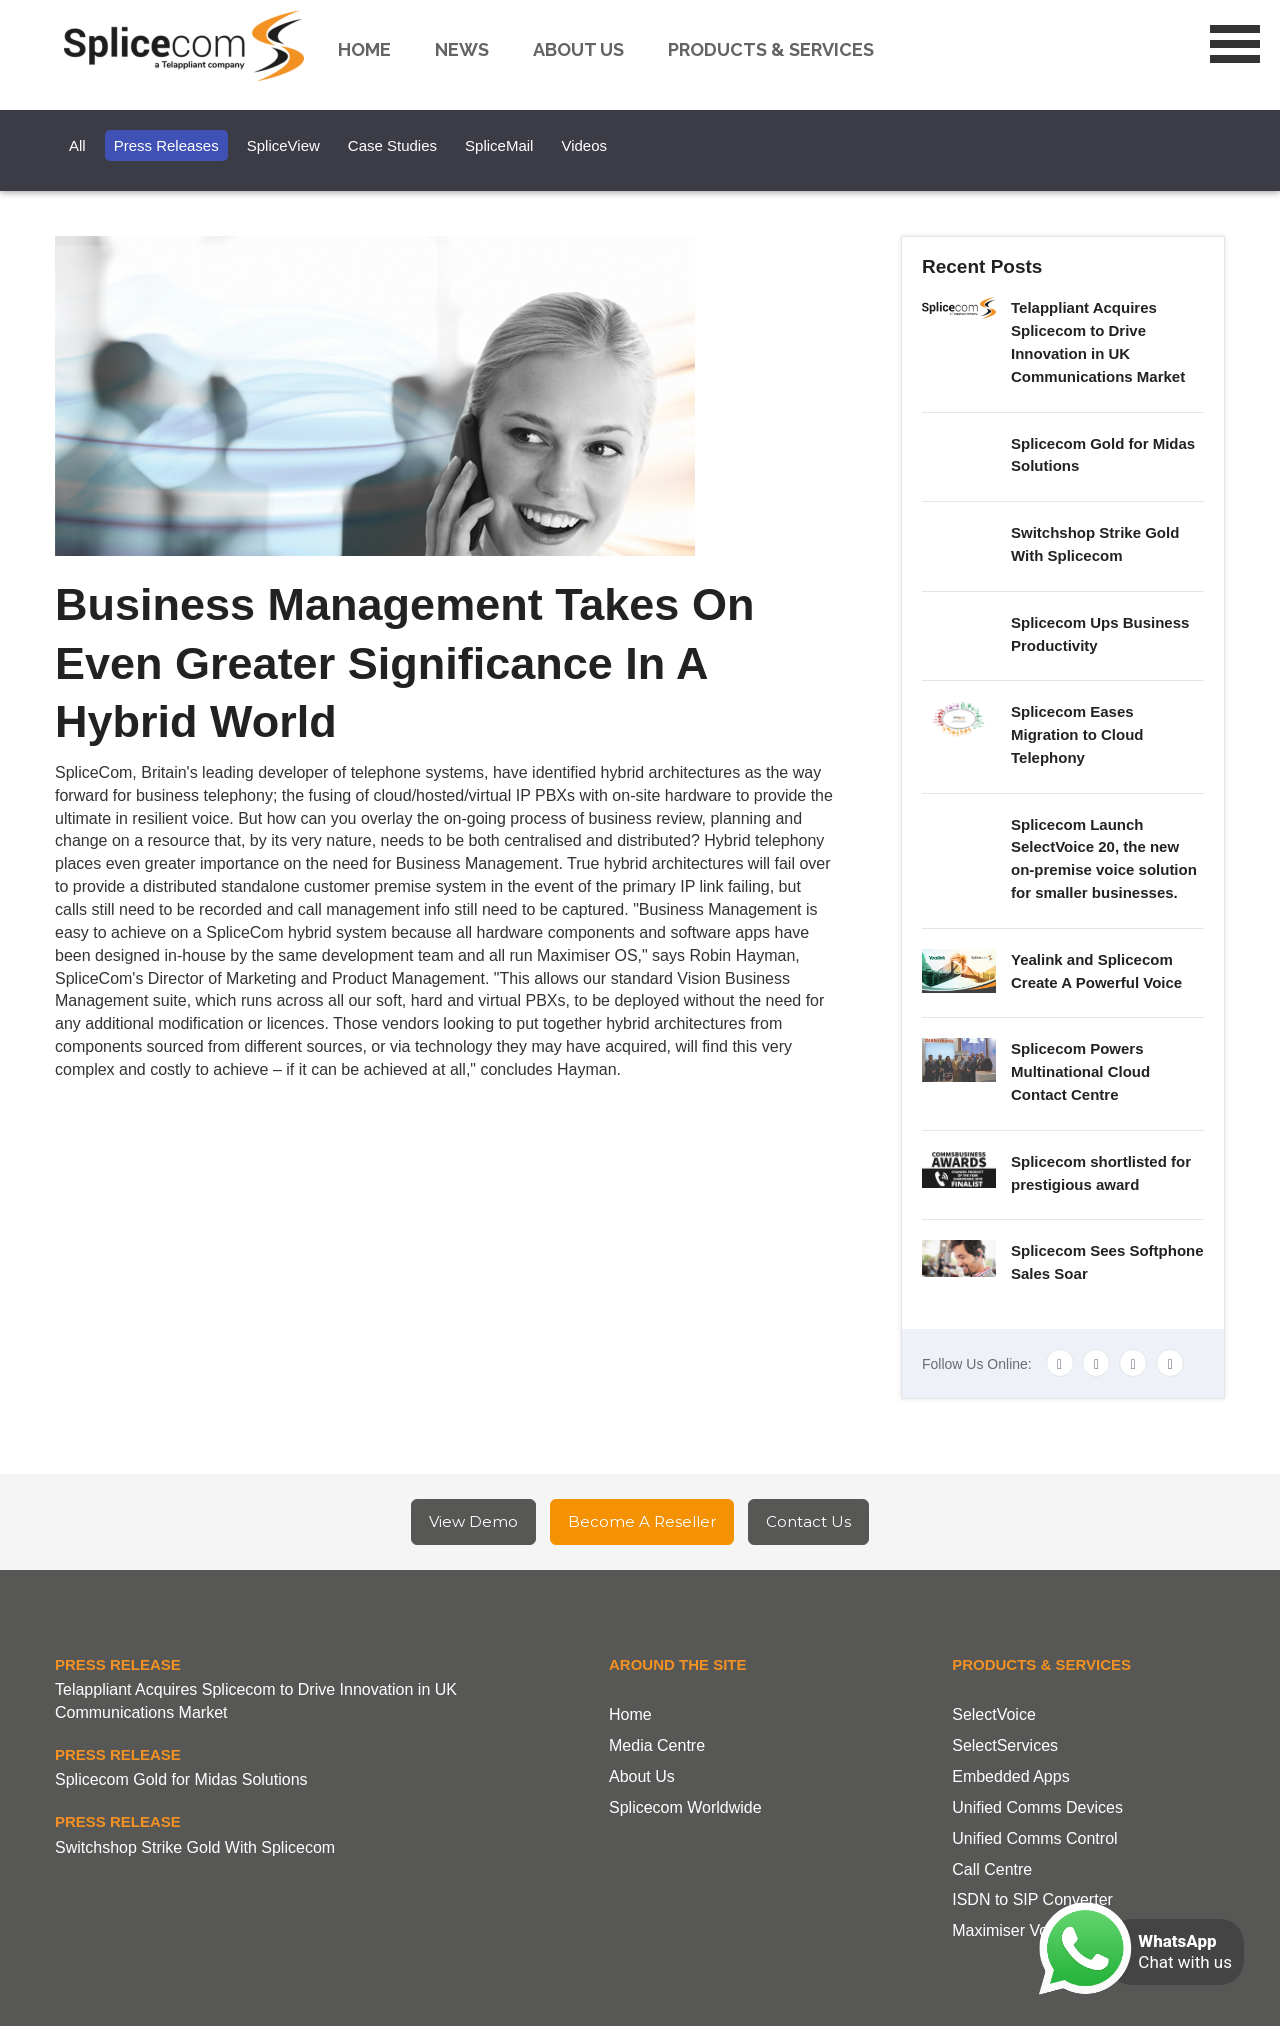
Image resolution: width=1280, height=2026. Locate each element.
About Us (642, 1776)
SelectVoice (994, 1714)
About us (578, 49)
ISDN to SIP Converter (1032, 1899)
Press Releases (166, 145)
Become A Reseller (642, 1521)
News (462, 49)
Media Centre (657, 1745)
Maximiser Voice (1010, 1930)
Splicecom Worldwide (685, 1807)
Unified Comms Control (1034, 1838)
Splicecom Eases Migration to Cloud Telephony (1077, 734)
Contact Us (808, 1521)
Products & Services (771, 49)
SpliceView (283, 145)
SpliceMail (499, 145)
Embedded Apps (1010, 1776)
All (77, 145)
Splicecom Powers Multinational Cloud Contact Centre (1080, 1071)
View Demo (473, 1521)
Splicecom (189, 46)
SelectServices (1005, 1745)
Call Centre (992, 1869)
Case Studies (392, 145)
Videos (584, 145)
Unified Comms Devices (1037, 1807)
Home (364, 49)
